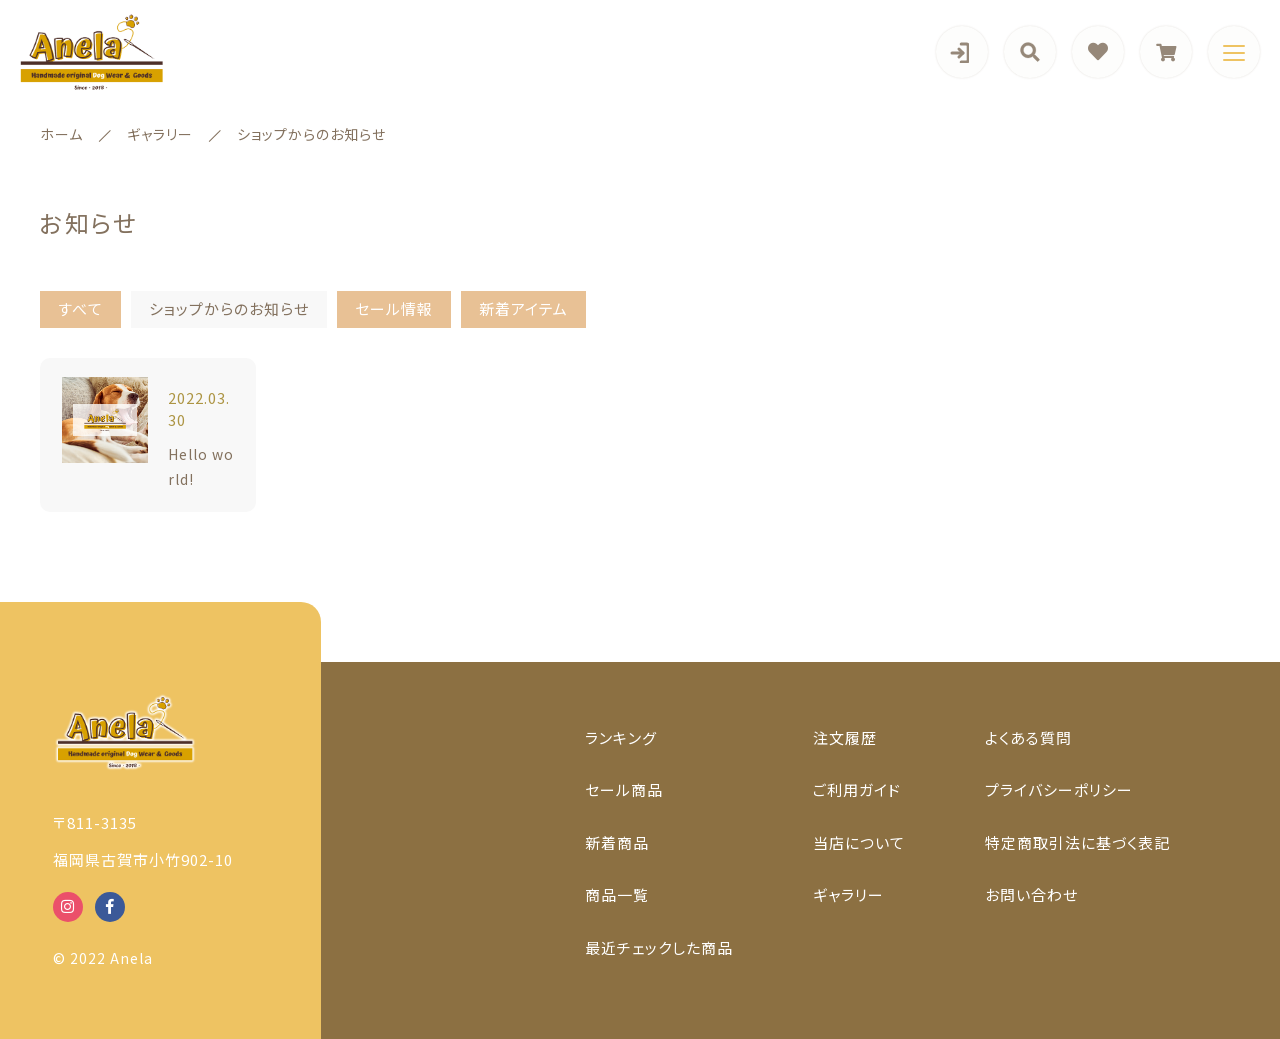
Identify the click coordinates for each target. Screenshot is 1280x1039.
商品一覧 (617, 894)
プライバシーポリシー (1059, 789)
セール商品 (624, 789)
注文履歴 (845, 737)
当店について (859, 842)
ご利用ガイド (857, 789)
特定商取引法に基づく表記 (1077, 842)
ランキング (621, 737)
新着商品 (617, 842)
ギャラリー (848, 894)
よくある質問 (1028, 737)
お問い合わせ (1031, 894)
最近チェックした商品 (659, 947)
